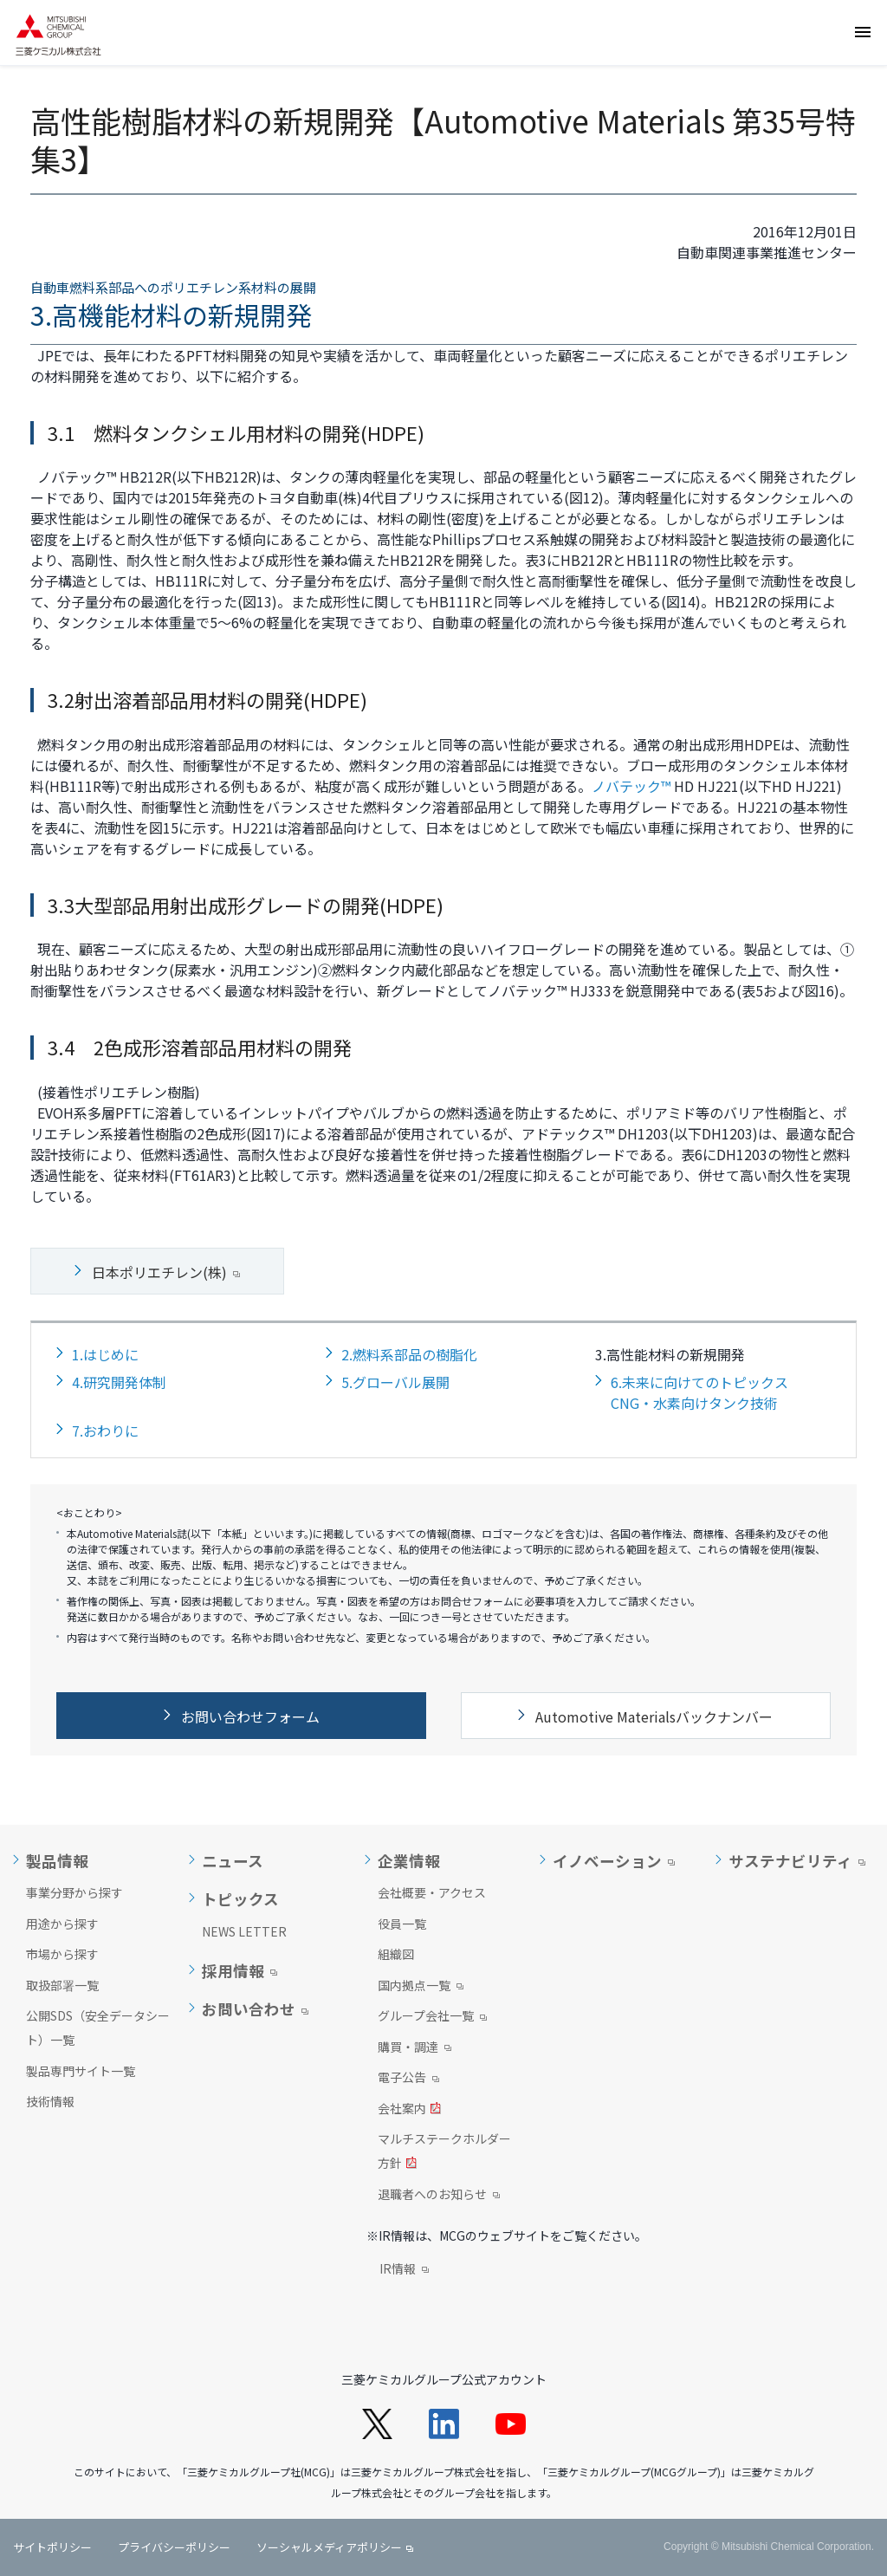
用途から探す (62, 1923)
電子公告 (408, 2078)
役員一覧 (402, 1923)
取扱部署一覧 (62, 1985)
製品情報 (57, 1861)
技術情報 (50, 2101)
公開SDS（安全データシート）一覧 (98, 2027)
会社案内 (409, 2109)
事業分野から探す (74, 1892)
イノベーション (607, 1861)
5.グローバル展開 (395, 1382)
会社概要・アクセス (432, 1892)
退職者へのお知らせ (439, 2195)
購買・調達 (414, 2048)
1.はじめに (105, 1354)
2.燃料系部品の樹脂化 (409, 1354)
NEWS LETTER (244, 1931)
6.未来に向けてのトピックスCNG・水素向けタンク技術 (699, 1392)
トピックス (240, 1899)
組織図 (396, 1954)
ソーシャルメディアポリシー (329, 2547)
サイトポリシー (52, 2547)
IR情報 (404, 2270)
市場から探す (62, 1954)
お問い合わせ (248, 2009)
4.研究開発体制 (119, 1382)
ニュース (232, 1861)
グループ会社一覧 (432, 2017)
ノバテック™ (631, 785)
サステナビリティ (790, 1861)
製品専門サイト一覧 (80, 2071)
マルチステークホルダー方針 (444, 2152)
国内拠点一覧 (420, 1986)
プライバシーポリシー (174, 2547)
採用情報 (233, 1971)
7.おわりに (105, 1430)
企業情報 (409, 1861)
